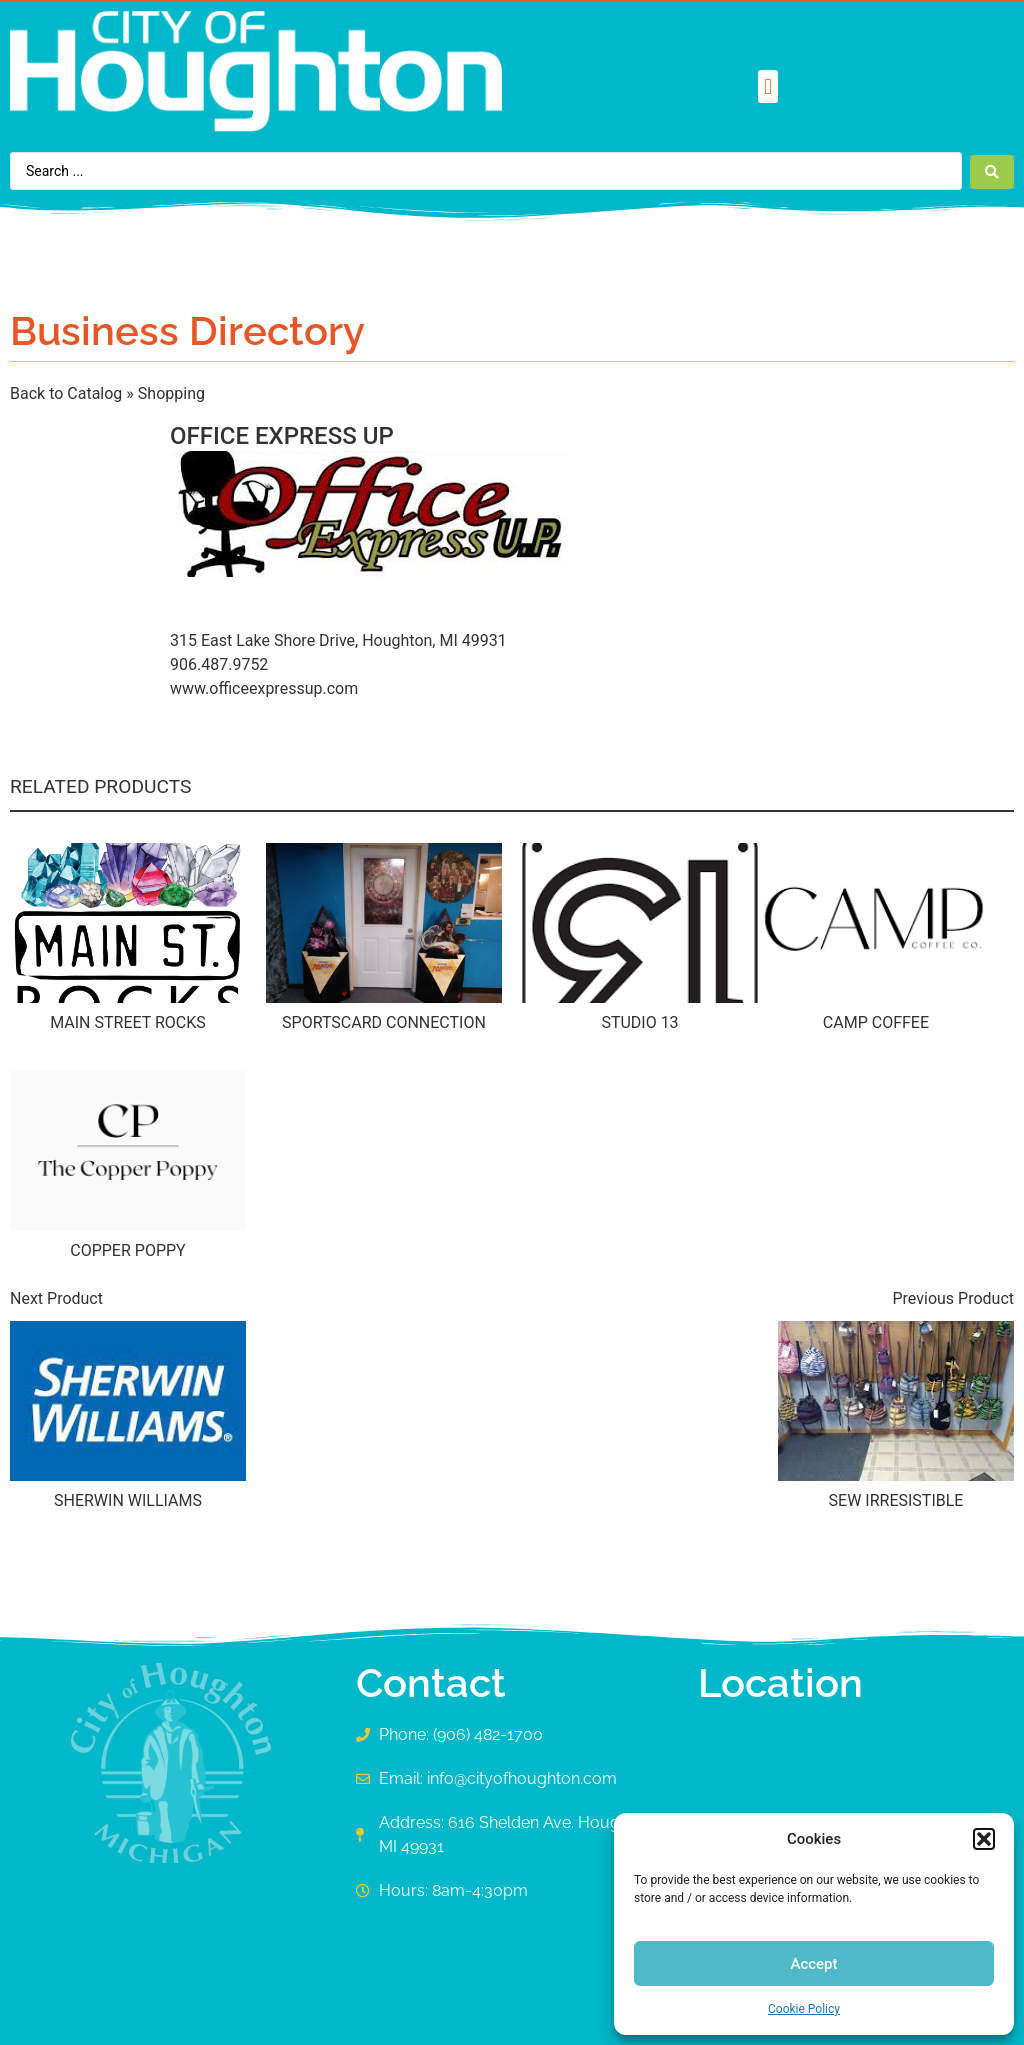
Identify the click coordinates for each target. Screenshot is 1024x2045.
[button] (984, 1839)
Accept (813, 1964)
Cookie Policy (804, 2009)
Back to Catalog (68, 393)
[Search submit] (992, 171)
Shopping (171, 393)
